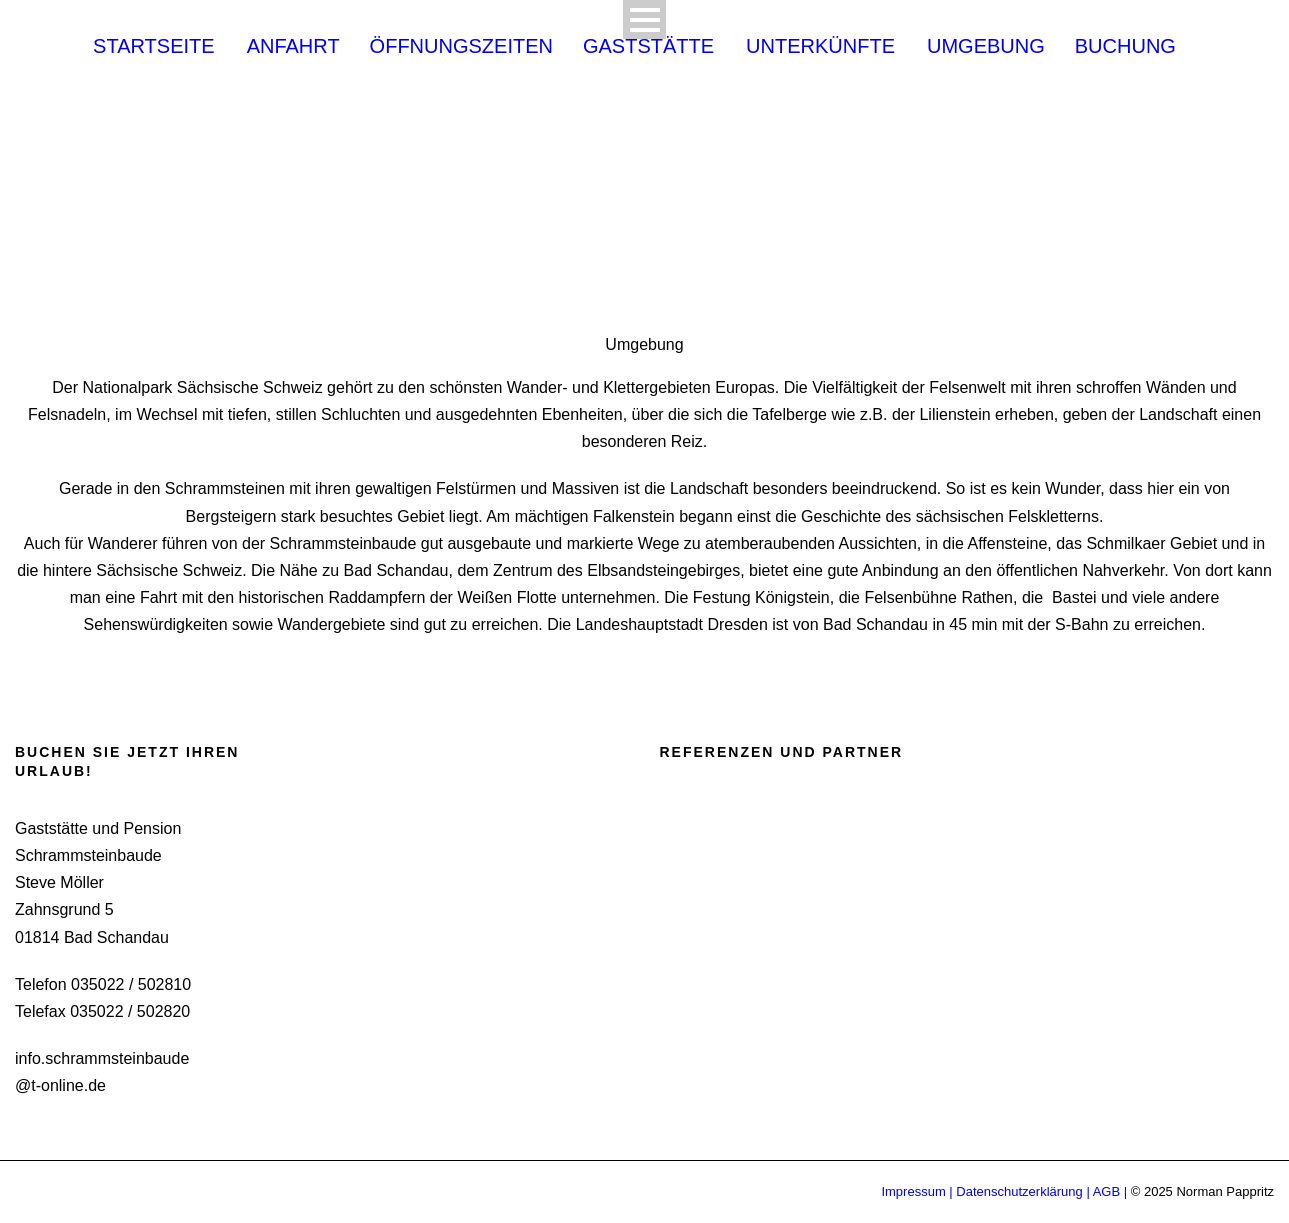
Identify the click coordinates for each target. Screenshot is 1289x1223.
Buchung (1125, 48)
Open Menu (644, 19)
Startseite (154, 48)
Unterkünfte (820, 48)
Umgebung (986, 48)
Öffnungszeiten (461, 48)
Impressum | (918, 1191)
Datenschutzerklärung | (1022, 1191)
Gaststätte (648, 48)
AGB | (1110, 1191)
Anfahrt (293, 48)
